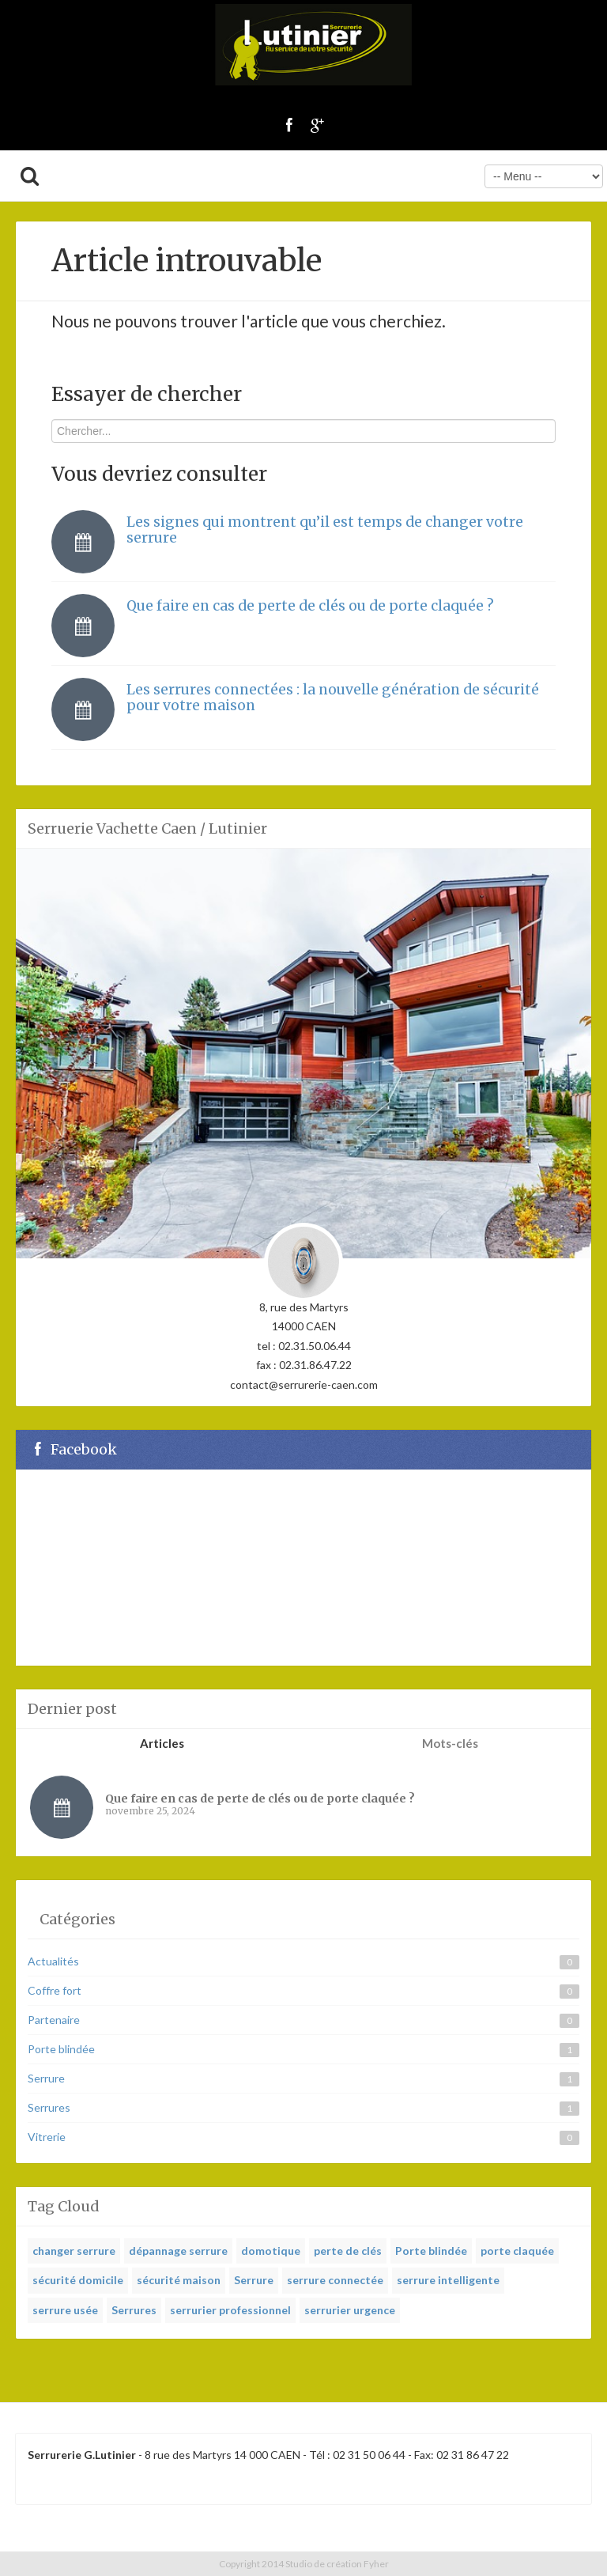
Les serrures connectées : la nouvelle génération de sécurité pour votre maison (332, 697)
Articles (162, 1743)
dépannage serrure (178, 2250)
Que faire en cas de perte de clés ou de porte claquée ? (310, 606)
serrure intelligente (448, 2280)
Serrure (46, 2078)
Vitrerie (47, 2136)
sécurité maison (179, 2280)
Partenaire (54, 2019)
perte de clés (348, 2250)
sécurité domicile (77, 2280)
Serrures (49, 2107)
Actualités (53, 1961)
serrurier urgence (349, 2310)
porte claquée (517, 2250)
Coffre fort (54, 1990)
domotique (270, 2250)
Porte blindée (61, 2049)
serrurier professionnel (230, 2310)
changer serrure (73, 2250)
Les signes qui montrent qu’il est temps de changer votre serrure (324, 530)
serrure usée (65, 2310)
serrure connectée (335, 2280)
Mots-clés (450, 1743)
